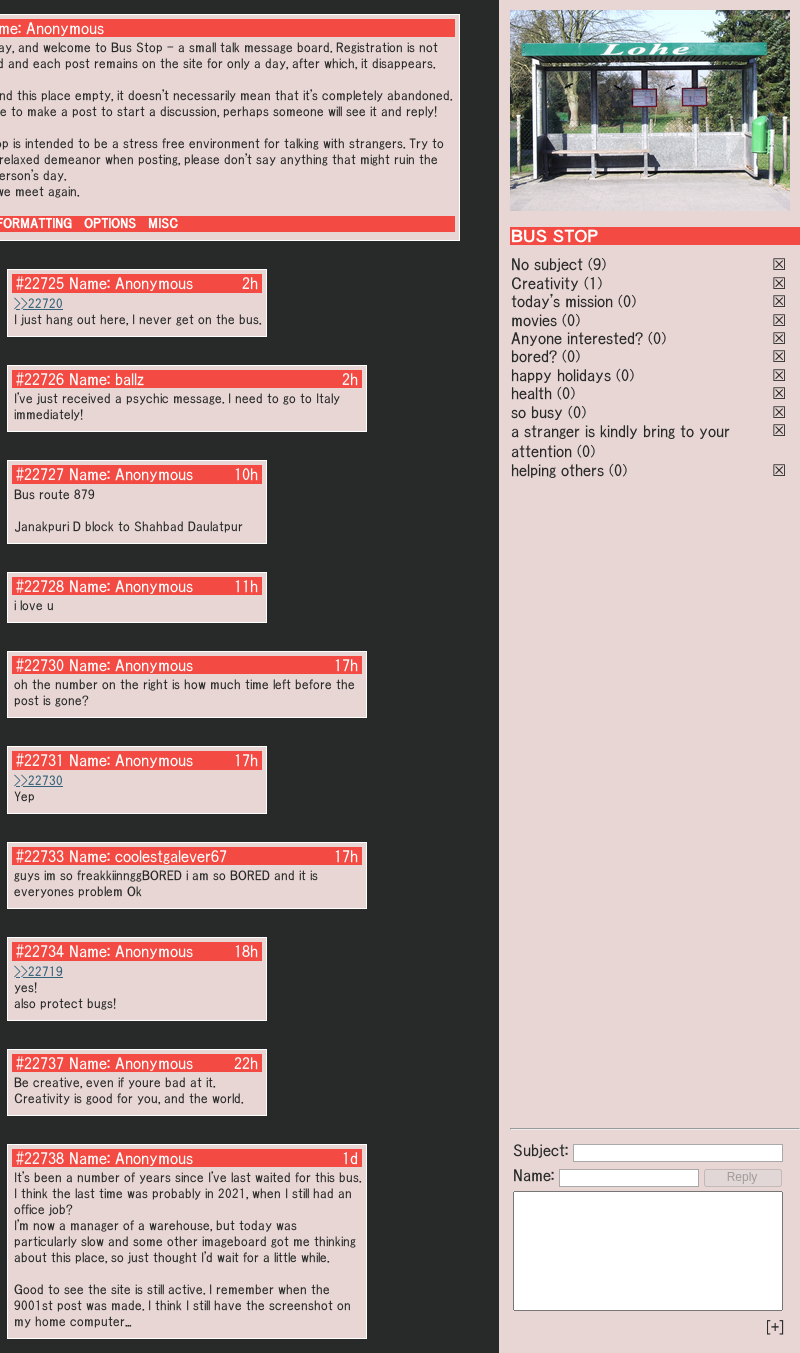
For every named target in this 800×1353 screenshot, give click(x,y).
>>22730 (38, 780)
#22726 (40, 379)
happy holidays (561, 375)
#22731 (40, 760)
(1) (593, 283)
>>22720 (38, 303)
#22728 (40, 586)
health (531, 393)
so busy (537, 412)
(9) (597, 264)
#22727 (40, 474)
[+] (775, 1327)
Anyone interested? (577, 338)
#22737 (40, 1063)
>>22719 (38, 971)
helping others (557, 470)
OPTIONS (110, 223)
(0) (627, 301)
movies (534, 320)
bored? (534, 356)
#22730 (40, 665)
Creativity (545, 283)
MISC (163, 223)
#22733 (40, 856)
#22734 (40, 951)
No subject (549, 264)
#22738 (40, 1158)
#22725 (40, 283)
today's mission (562, 301)
